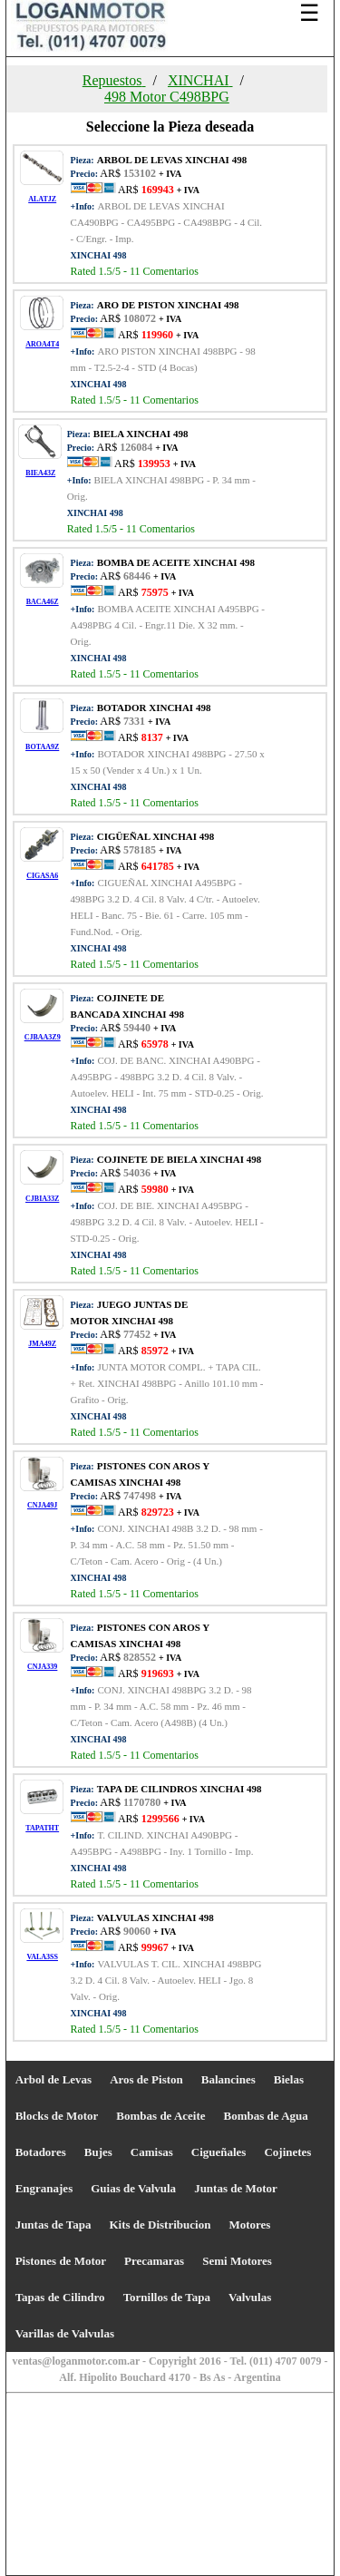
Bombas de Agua (266, 2115)
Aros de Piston (146, 2079)
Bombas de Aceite (160, 2115)
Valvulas (249, 2297)
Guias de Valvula (133, 2188)
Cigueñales (219, 2152)
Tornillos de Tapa (166, 2297)
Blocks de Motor (57, 2115)
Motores (249, 2224)
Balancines (228, 2079)
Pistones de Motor (60, 2261)
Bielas (289, 2079)
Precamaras (154, 2261)
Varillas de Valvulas (64, 2333)
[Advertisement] (170, 2428)
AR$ (157, 189)
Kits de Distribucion (159, 2224)
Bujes (98, 2152)
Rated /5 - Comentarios (135, 271)
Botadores (40, 2152)
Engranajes (44, 2188)
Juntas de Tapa (53, 2224)
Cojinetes (287, 2152)
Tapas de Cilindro (60, 2297)
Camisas (152, 2152)
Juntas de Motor (235, 2188)
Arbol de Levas (53, 2079)
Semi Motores (237, 2261)
